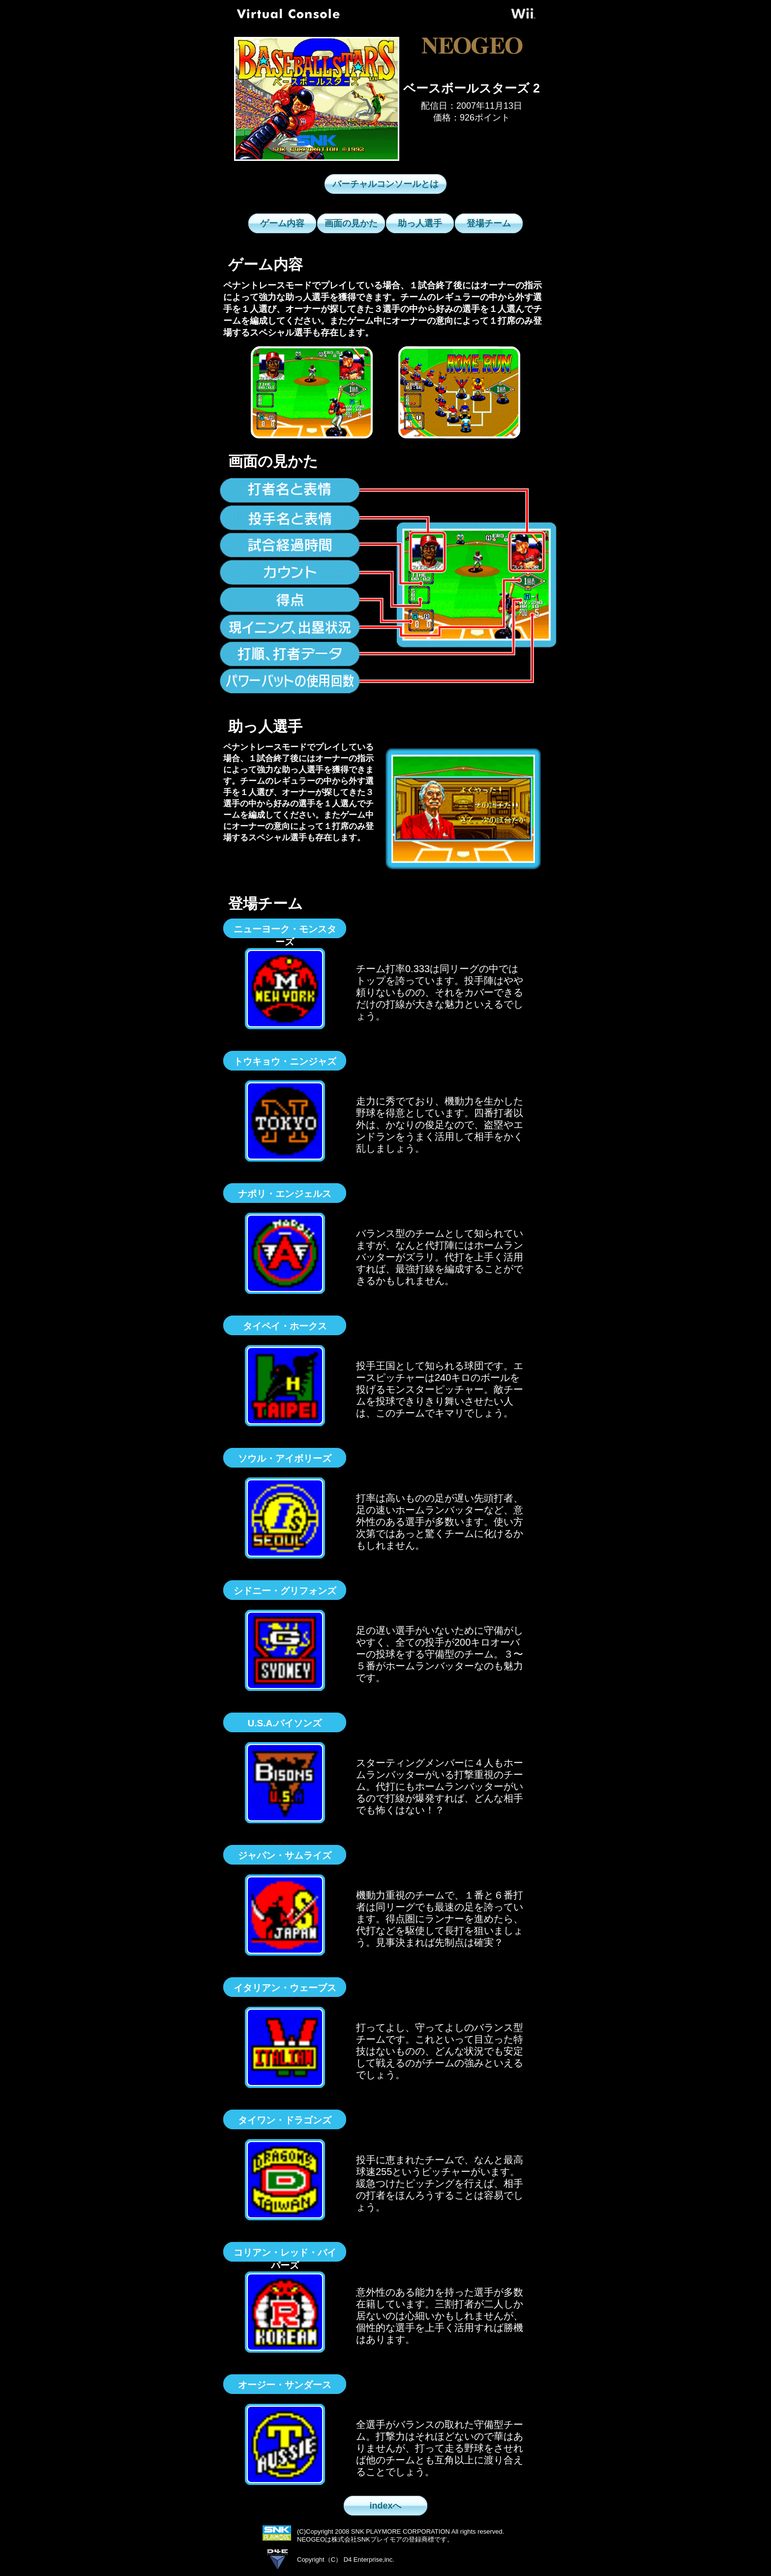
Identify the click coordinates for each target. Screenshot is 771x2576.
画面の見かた (351, 223)
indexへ (385, 2506)
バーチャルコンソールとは (385, 184)
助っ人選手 (420, 223)
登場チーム (489, 223)
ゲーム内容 (282, 223)
